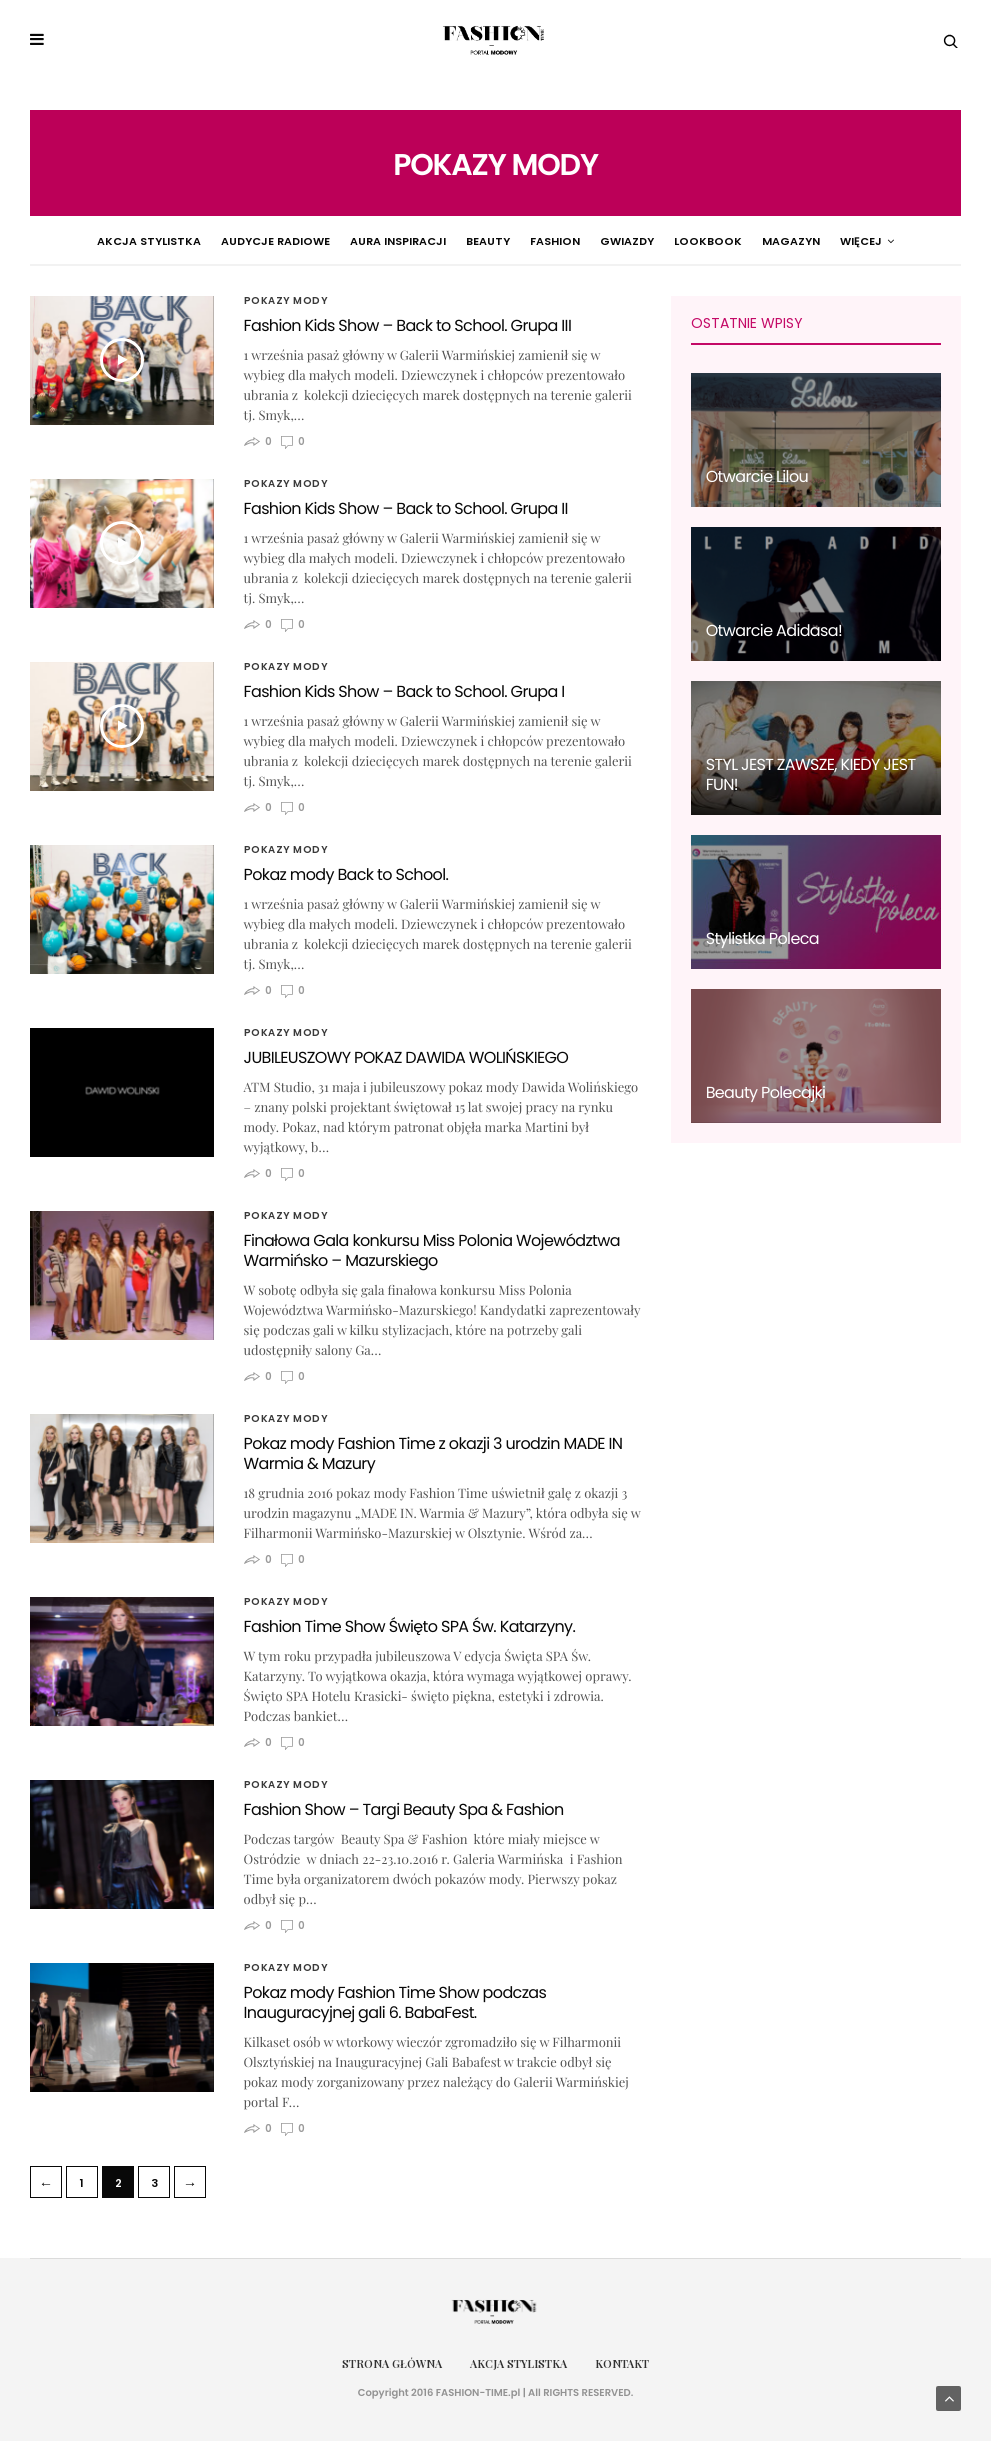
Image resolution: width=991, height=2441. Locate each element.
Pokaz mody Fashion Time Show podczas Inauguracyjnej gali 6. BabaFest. (395, 2002)
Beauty (436, 241)
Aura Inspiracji (346, 241)
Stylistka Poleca (762, 938)
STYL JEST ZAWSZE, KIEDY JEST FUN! (811, 774)
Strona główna (392, 2363)
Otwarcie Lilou (757, 476)
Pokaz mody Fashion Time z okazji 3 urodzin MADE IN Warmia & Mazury (433, 1453)
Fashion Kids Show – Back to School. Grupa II (406, 508)
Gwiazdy (575, 241)
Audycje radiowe (223, 241)
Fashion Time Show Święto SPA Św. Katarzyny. (410, 1626)
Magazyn (739, 241)
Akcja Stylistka (97, 241)
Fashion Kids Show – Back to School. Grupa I (404, 691)
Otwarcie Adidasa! (774, 630)
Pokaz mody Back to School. (346, 874)
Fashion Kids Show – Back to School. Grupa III (408, 325)
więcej (920, 241)
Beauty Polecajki (766, 1092)
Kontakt (622, 2363)
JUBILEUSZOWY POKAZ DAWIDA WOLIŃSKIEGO (406, 1057)
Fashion (503, 241)
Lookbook (656, 241)
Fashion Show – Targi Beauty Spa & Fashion (404, 1809)
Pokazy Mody (830, 241)
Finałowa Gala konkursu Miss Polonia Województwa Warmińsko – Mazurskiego (432, 1250)
